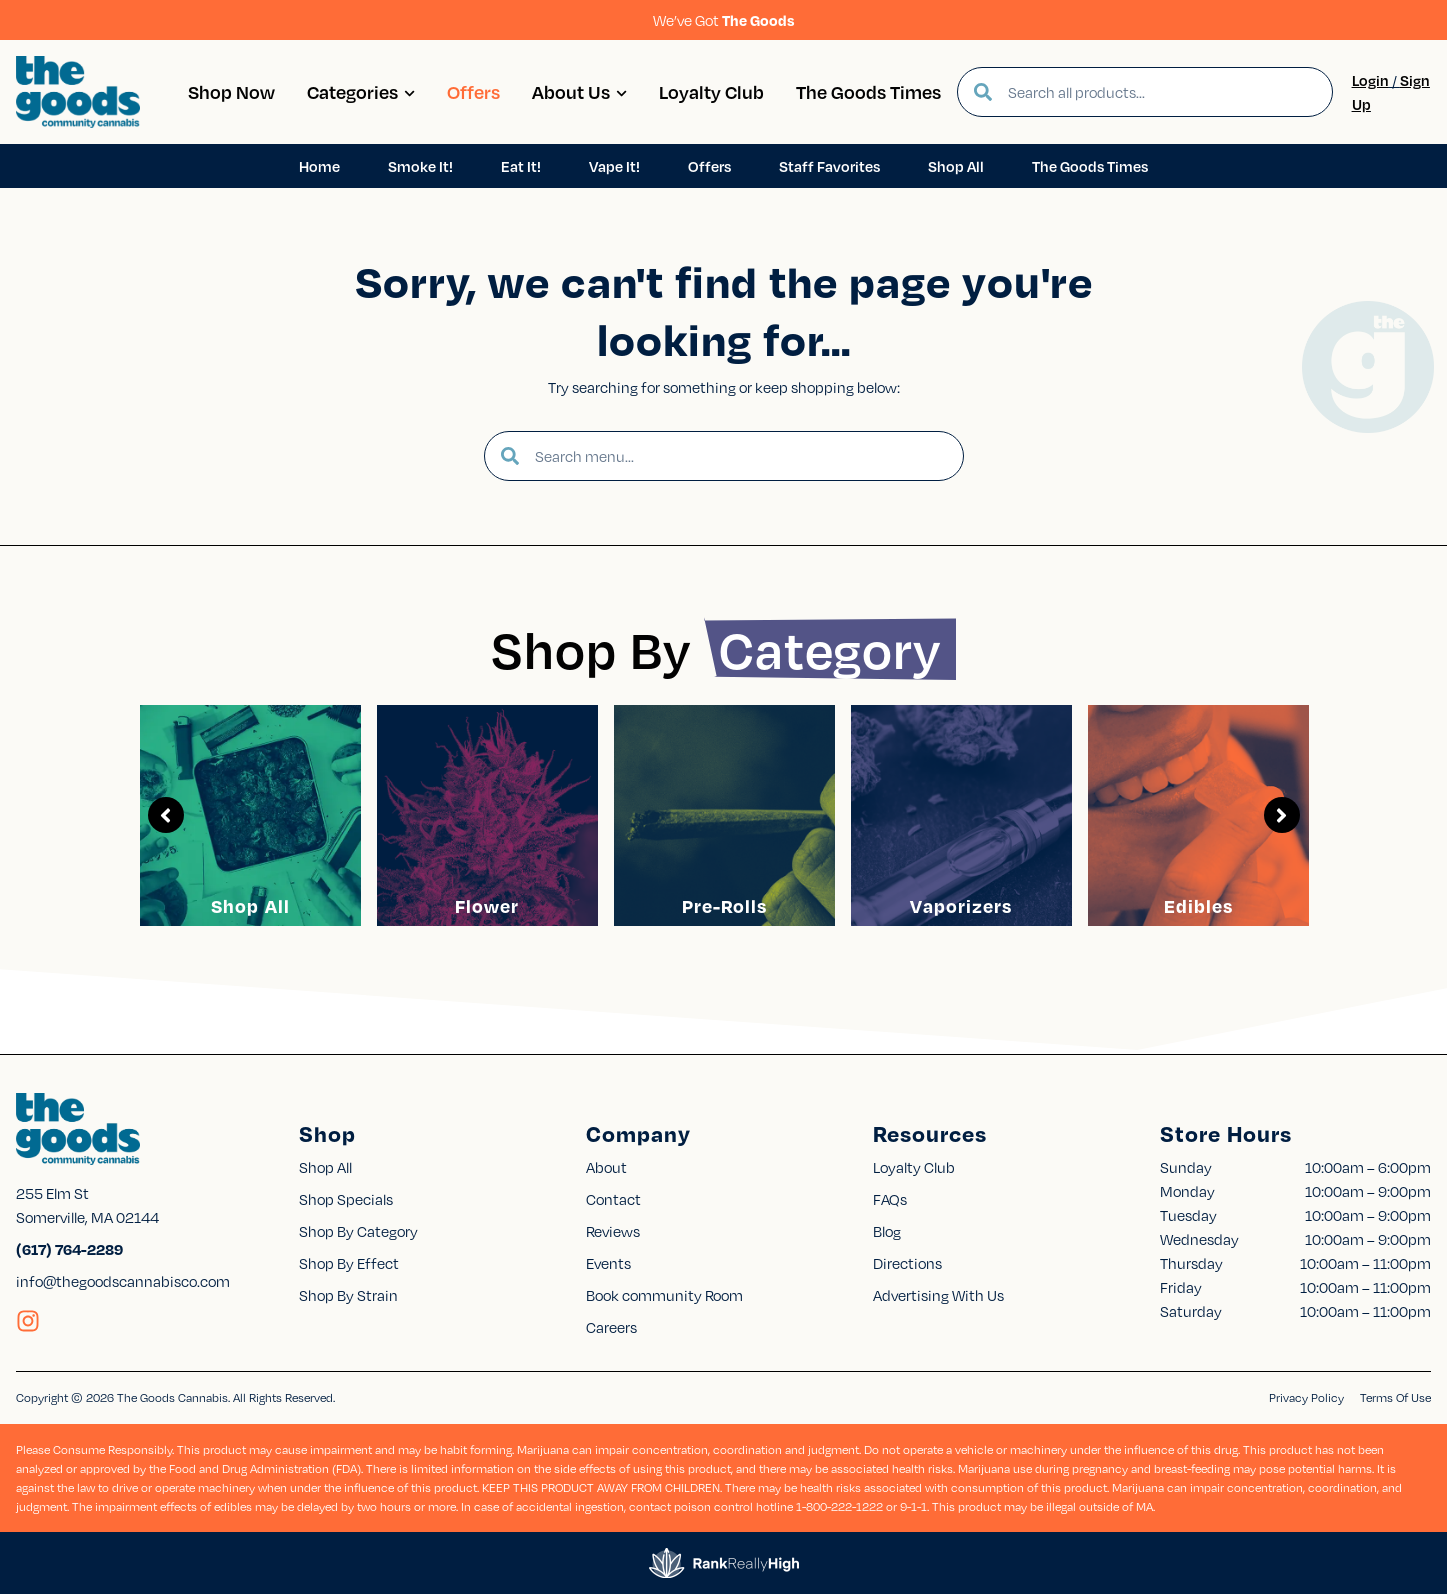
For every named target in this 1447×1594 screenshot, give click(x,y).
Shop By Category (358, 1231)
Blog (887, 1231)
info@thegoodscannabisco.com (123, 1281)
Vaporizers (961, 905)
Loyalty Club (711, 91)
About (606, 1167)
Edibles (1198, 905)
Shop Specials (346, 1199)
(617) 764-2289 (69, 1249)
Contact (613, 1199)
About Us (579, 91)
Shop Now (231, 91)
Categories (361, 91)
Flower (487, 905)
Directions (907, 1263)
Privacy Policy (1306, 1397)
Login (1370, 80)
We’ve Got (724, 20)
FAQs (890, 1199)
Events (608, 1263)
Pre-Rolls (724, 905)
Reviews (613, 1231)
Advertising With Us (938, 1295)
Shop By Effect (349, 1263)
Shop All (250, 905)
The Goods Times (868, 91)
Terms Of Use (1395, 1397)
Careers (611, 1327)
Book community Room (664, 1295)
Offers (473, 91)
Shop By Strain (348, 1295)
